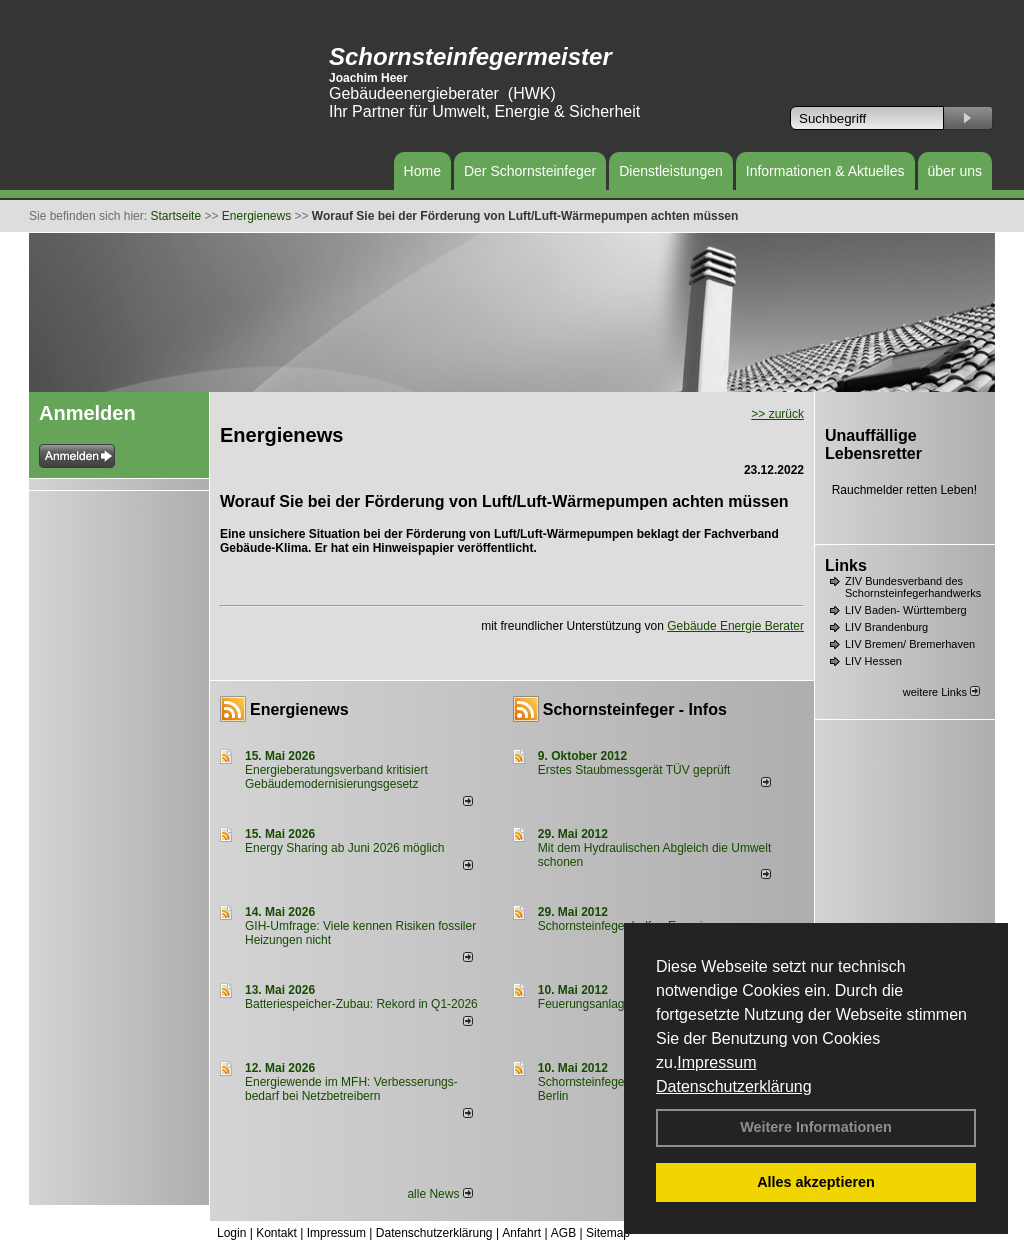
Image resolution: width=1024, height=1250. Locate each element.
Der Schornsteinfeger (530, 171)
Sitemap (608, 1233)
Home (422, 171)
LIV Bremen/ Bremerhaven (910, 644)
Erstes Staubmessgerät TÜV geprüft (634, 770)
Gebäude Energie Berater (735, 626)
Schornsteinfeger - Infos (635, 709)
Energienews (299, 709)
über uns (955, 171)
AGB (563, 1233)
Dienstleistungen (671, 171)
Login (231, 1233)
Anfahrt (521, 1233)
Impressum (716, 1062)
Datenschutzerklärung (734, 1086)
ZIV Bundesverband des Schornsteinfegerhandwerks (913, 587)
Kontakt (276, 1233)
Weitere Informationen (816, 1127)
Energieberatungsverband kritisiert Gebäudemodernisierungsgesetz (336, 777)
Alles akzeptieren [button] (816, 1182)
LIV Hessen (873, 661)
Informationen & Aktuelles (825, 171)
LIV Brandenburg (886, 627)
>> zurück (777, 414)
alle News (439, 1194)
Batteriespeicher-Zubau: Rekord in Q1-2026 (361, 1004)
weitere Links (941, 692)
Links (846, 565)
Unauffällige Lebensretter (873, 444)
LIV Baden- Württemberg (906, 610)
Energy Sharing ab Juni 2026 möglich (344, 848)
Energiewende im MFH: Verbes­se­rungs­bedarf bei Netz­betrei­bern (351, 1089)
